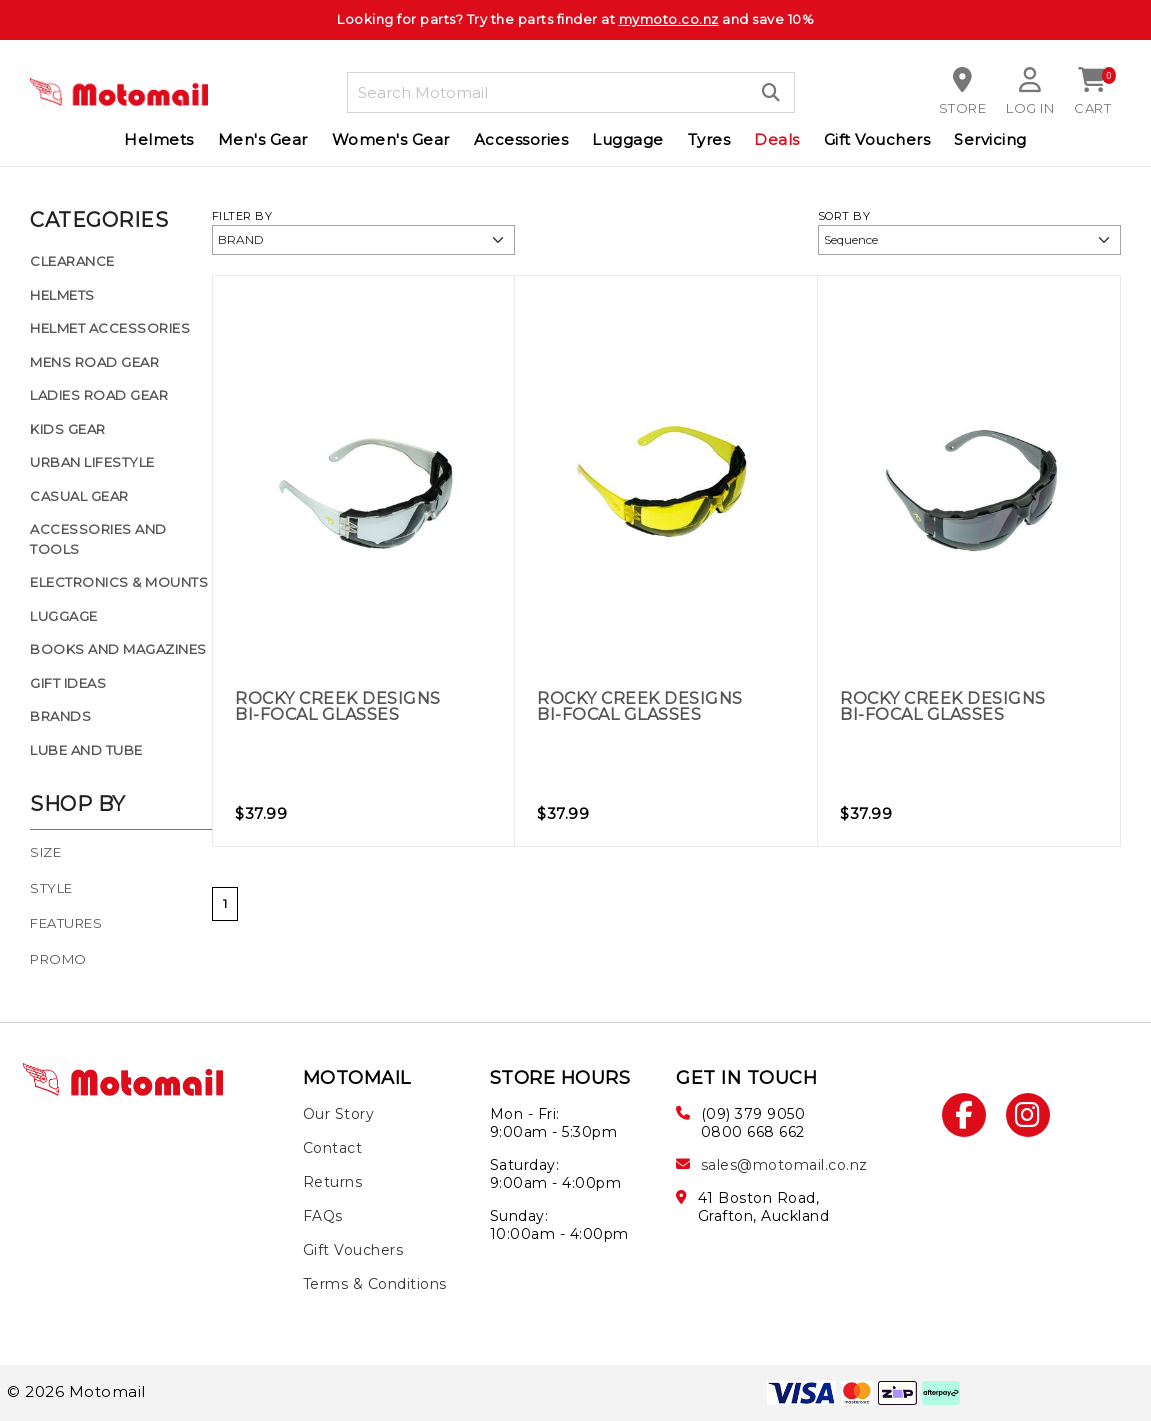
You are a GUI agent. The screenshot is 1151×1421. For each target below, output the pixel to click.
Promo (58, 959)
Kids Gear (68, 429)
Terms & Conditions (375, 1284)
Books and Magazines (118, 649)
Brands (60, 716)
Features (66, 923)
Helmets (159, 139)
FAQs (323, 1216)
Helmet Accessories (110, 328)
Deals (777, 139)
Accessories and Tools (98, 539)
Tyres (709, 139)
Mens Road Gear (94, 362)
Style (51, 888)
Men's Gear (263, 139)
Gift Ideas (68, 683)
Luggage (628, 139)
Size (45, 852)
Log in (1030, 108)
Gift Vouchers (877, 139)
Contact (333, 1148)
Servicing (990, 139)
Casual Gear (79, 496)
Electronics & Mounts (119, 582)
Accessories (521, 139)
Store (963, 108)
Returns (333, 1182)
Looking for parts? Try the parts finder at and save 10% (575, 19)
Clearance (72, 261)
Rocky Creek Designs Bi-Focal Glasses (338, 706)
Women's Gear (391, 139)
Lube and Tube (86, 750)
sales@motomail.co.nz (784, 1165)
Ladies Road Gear (99, 395)
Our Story (339, 1114)
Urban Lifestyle (92, 462)
